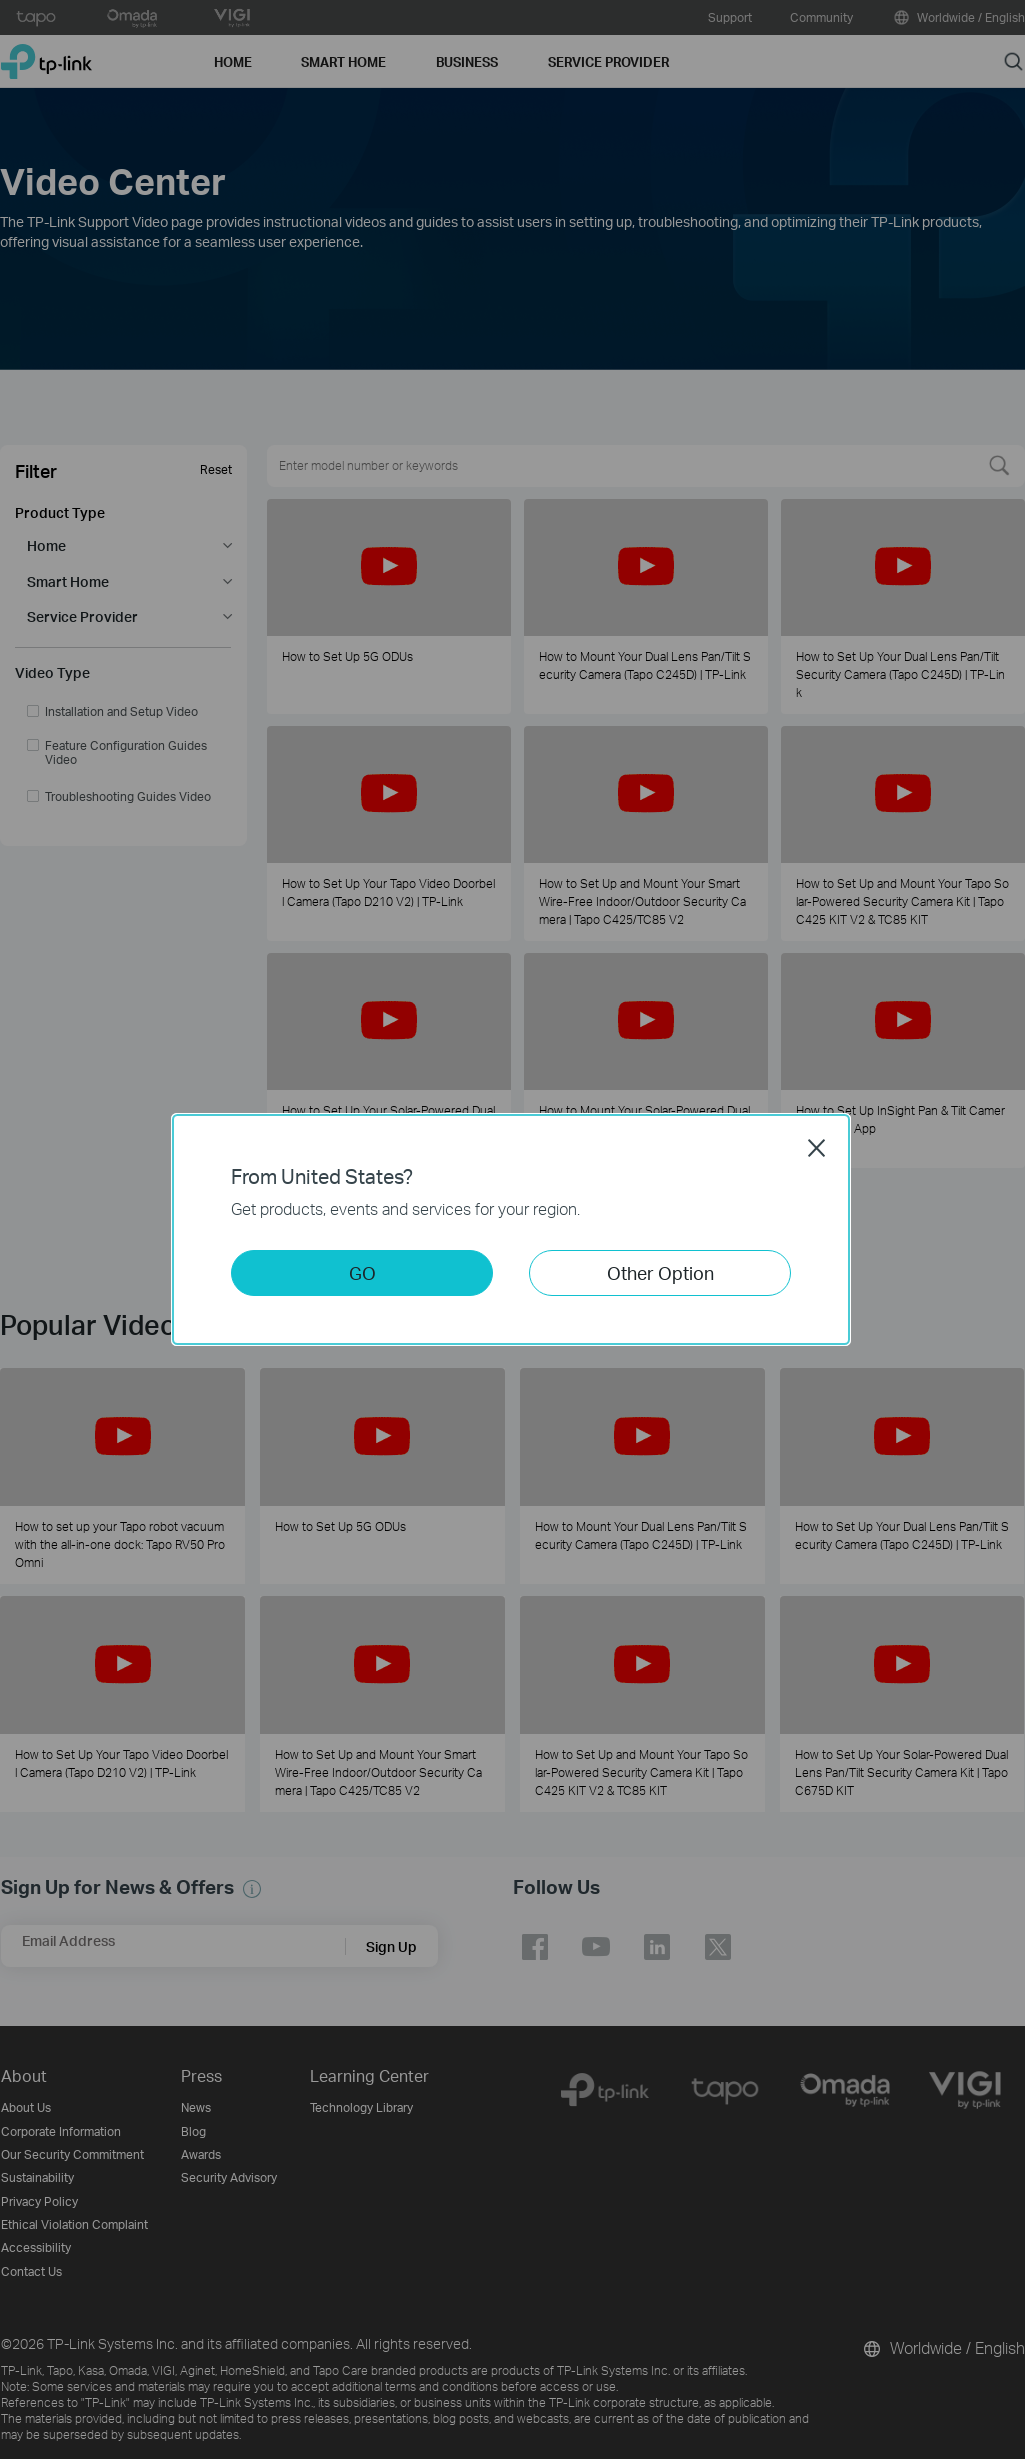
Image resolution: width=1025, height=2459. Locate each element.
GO (362, 1272)
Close (817, 1148)
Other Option (660, 1272)
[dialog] (512, 1229)
